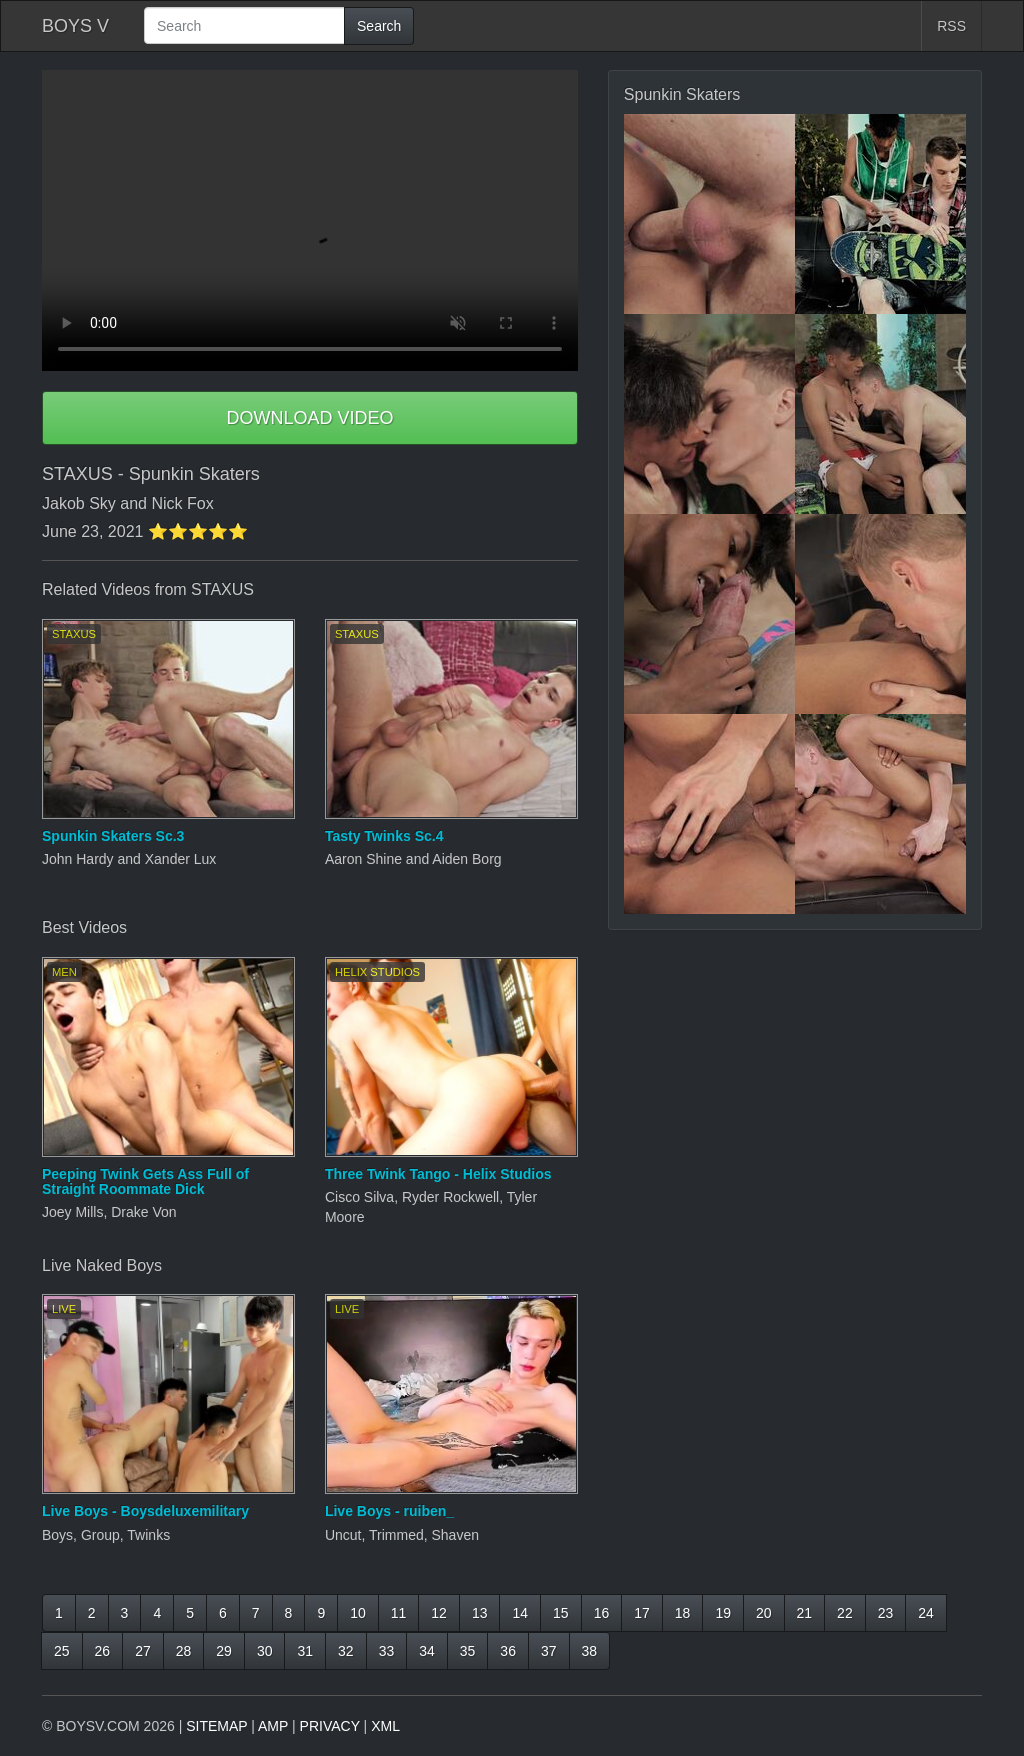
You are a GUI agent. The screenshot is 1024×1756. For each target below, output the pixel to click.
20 (764, 1613)
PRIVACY (330, 1726)
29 (224, 1651)
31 (305, 1651)
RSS (951, 26)
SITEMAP (216, 1726)
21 (805, 1613)
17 (642, 1613)
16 (602, 1613)
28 (184, 1651)
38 (590, 1651)
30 (265, 1651)
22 (845, 1613)
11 (399, 1613)
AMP (273, 1726)
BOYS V (75, 26)
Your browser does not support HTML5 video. (310, 220)
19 (723, 1613)
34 (427, 1651)
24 (926, 1613)
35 (468, 1651)
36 (508, 1651)
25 (62, 1651)
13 (480, 1613)
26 (103, 1651)
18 (683, 1613)
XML (385, 1726)
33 (387, 1651)
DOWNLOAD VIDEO (309, 418)
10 (358, 1613)
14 (520, 1613)
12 (439, 1613)
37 (549, 1651)
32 (346, 1651)
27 (143, 1651)
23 (886, 1613)
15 (561, 1613)
